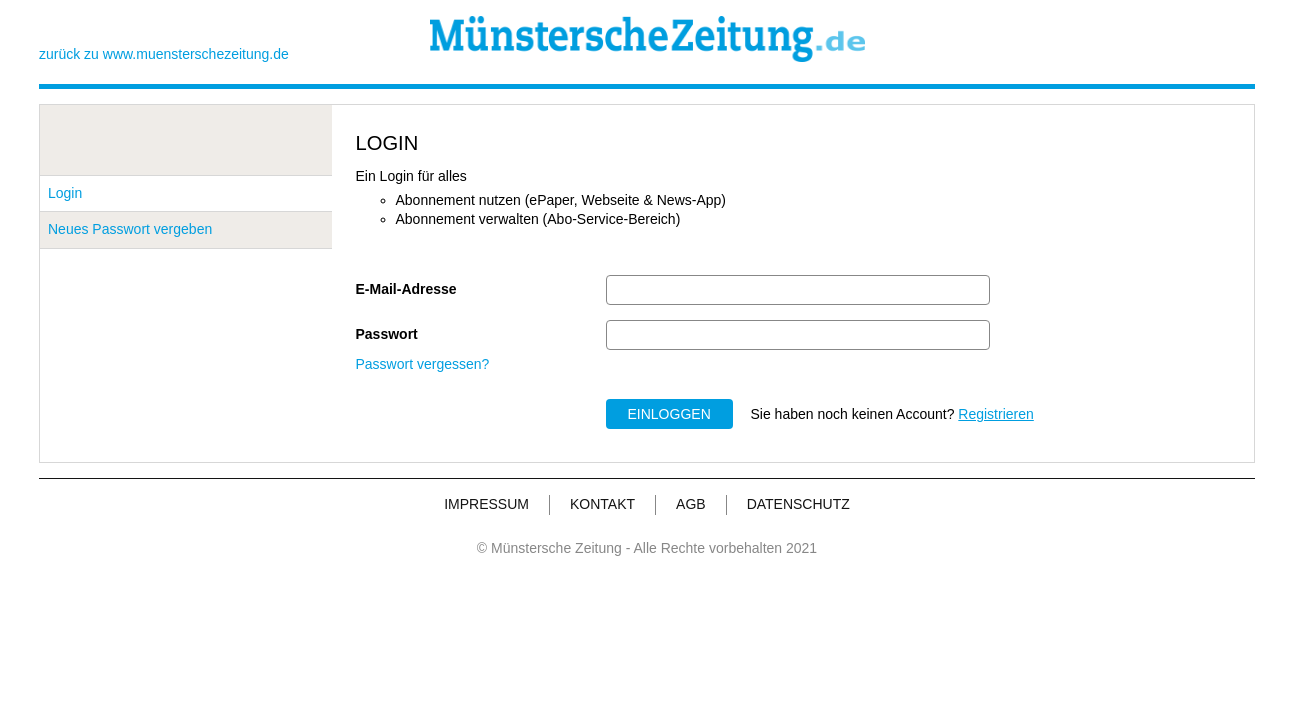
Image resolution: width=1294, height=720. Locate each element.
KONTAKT (602, 504)
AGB (691, 504)
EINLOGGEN (669, 414)
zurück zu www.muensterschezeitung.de (164, 54)
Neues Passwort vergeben (130, 229)
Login (65, 193)
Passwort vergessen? (423, 364)
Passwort (387, 334)
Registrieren (995, 414)
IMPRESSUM (486, 504)
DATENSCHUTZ (798, 504)
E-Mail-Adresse (406, 289)
